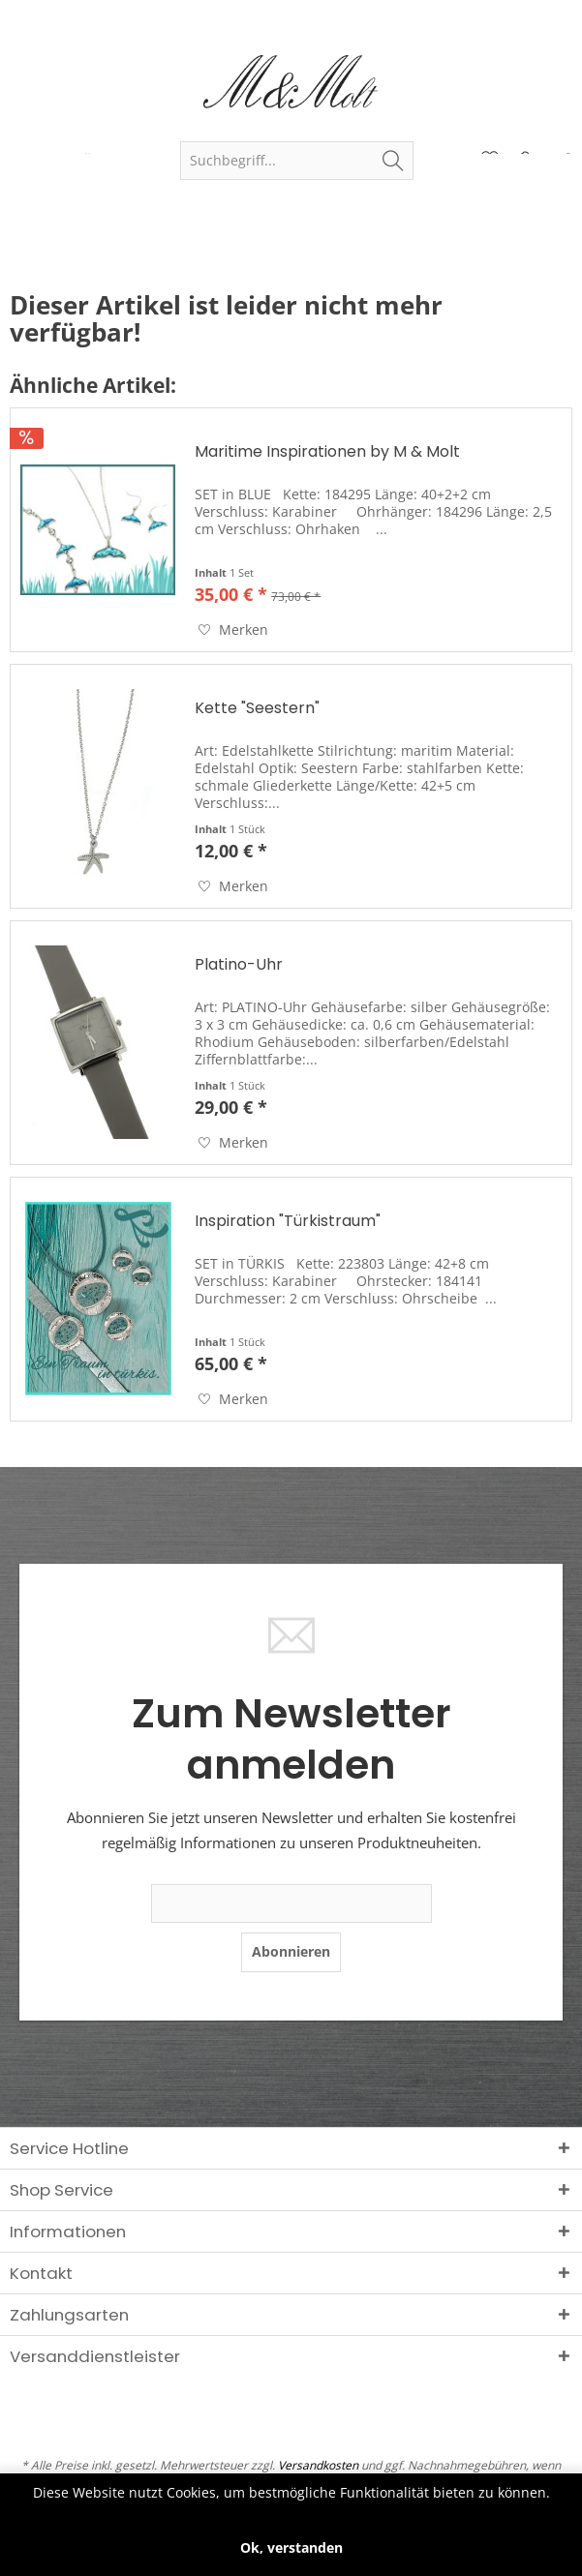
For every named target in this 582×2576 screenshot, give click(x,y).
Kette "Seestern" (257, 709)
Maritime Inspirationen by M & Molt (327, 452)
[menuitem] (296, 160)
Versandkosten (318, 2465)
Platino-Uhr (239, 965)
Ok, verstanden (291, 2547)
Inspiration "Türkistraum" (288, 1222)
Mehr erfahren (291, 2510)
